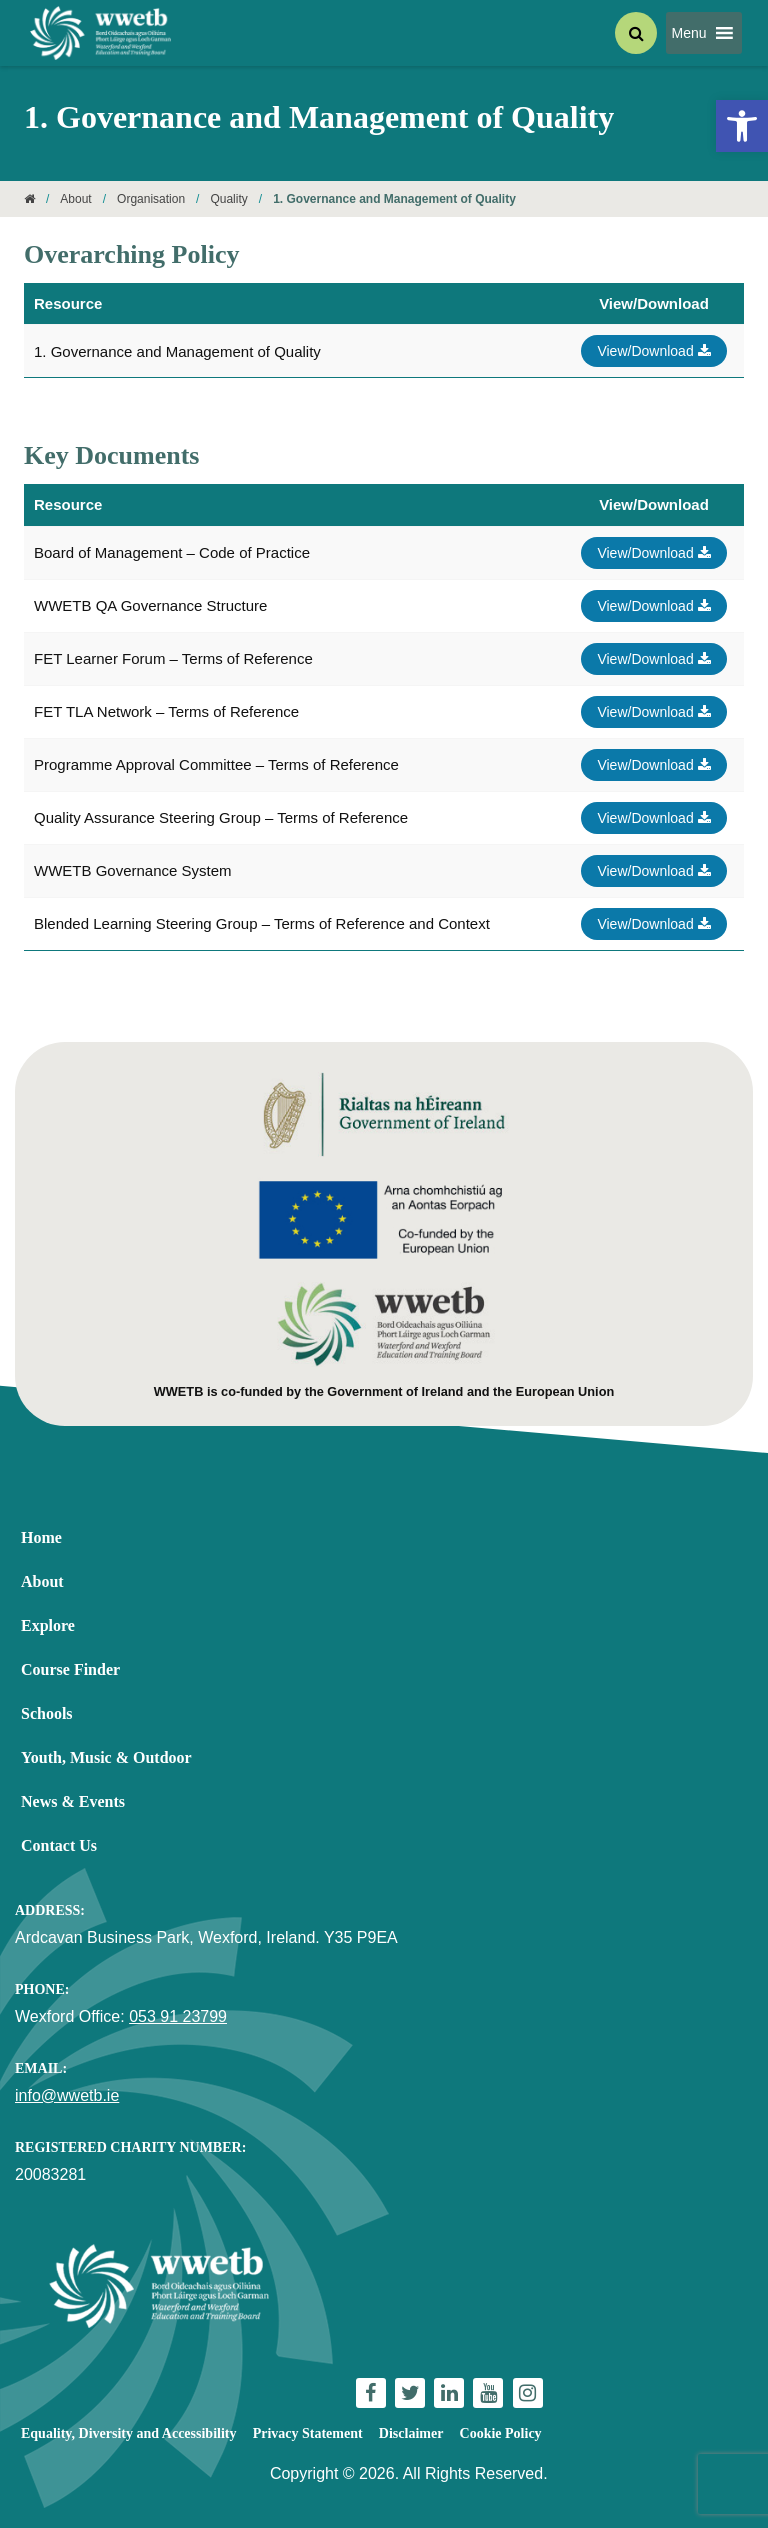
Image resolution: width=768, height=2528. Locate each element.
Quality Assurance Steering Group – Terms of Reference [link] (221, 817)
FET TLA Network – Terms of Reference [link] (166, 711)
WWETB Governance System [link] (133, 870)
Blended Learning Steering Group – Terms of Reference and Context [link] (262, 923)
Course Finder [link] (70, 1669)
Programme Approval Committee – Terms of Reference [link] (216, 764)
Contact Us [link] (59, 1845)
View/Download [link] (653, 351)
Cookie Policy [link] (501, 2433)
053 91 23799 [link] (178, 2016)
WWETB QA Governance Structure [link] (150, 605)
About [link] (75, 199)
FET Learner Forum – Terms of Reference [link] (173, 658)
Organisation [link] (151, 199)
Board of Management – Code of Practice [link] (172, 552)
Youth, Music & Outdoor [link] (106, 1757)
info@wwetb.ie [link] (67, 2095)
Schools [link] (47, 1713)
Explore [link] (48, 1625)
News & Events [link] (73, 1801)
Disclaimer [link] (411, 2433)
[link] (742, 126)
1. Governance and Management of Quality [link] (177, 351)
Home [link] (41, 1537)
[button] (689, 33)
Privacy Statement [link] (308, 2433)
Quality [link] (228, 199)
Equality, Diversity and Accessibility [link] (128, 2433)
